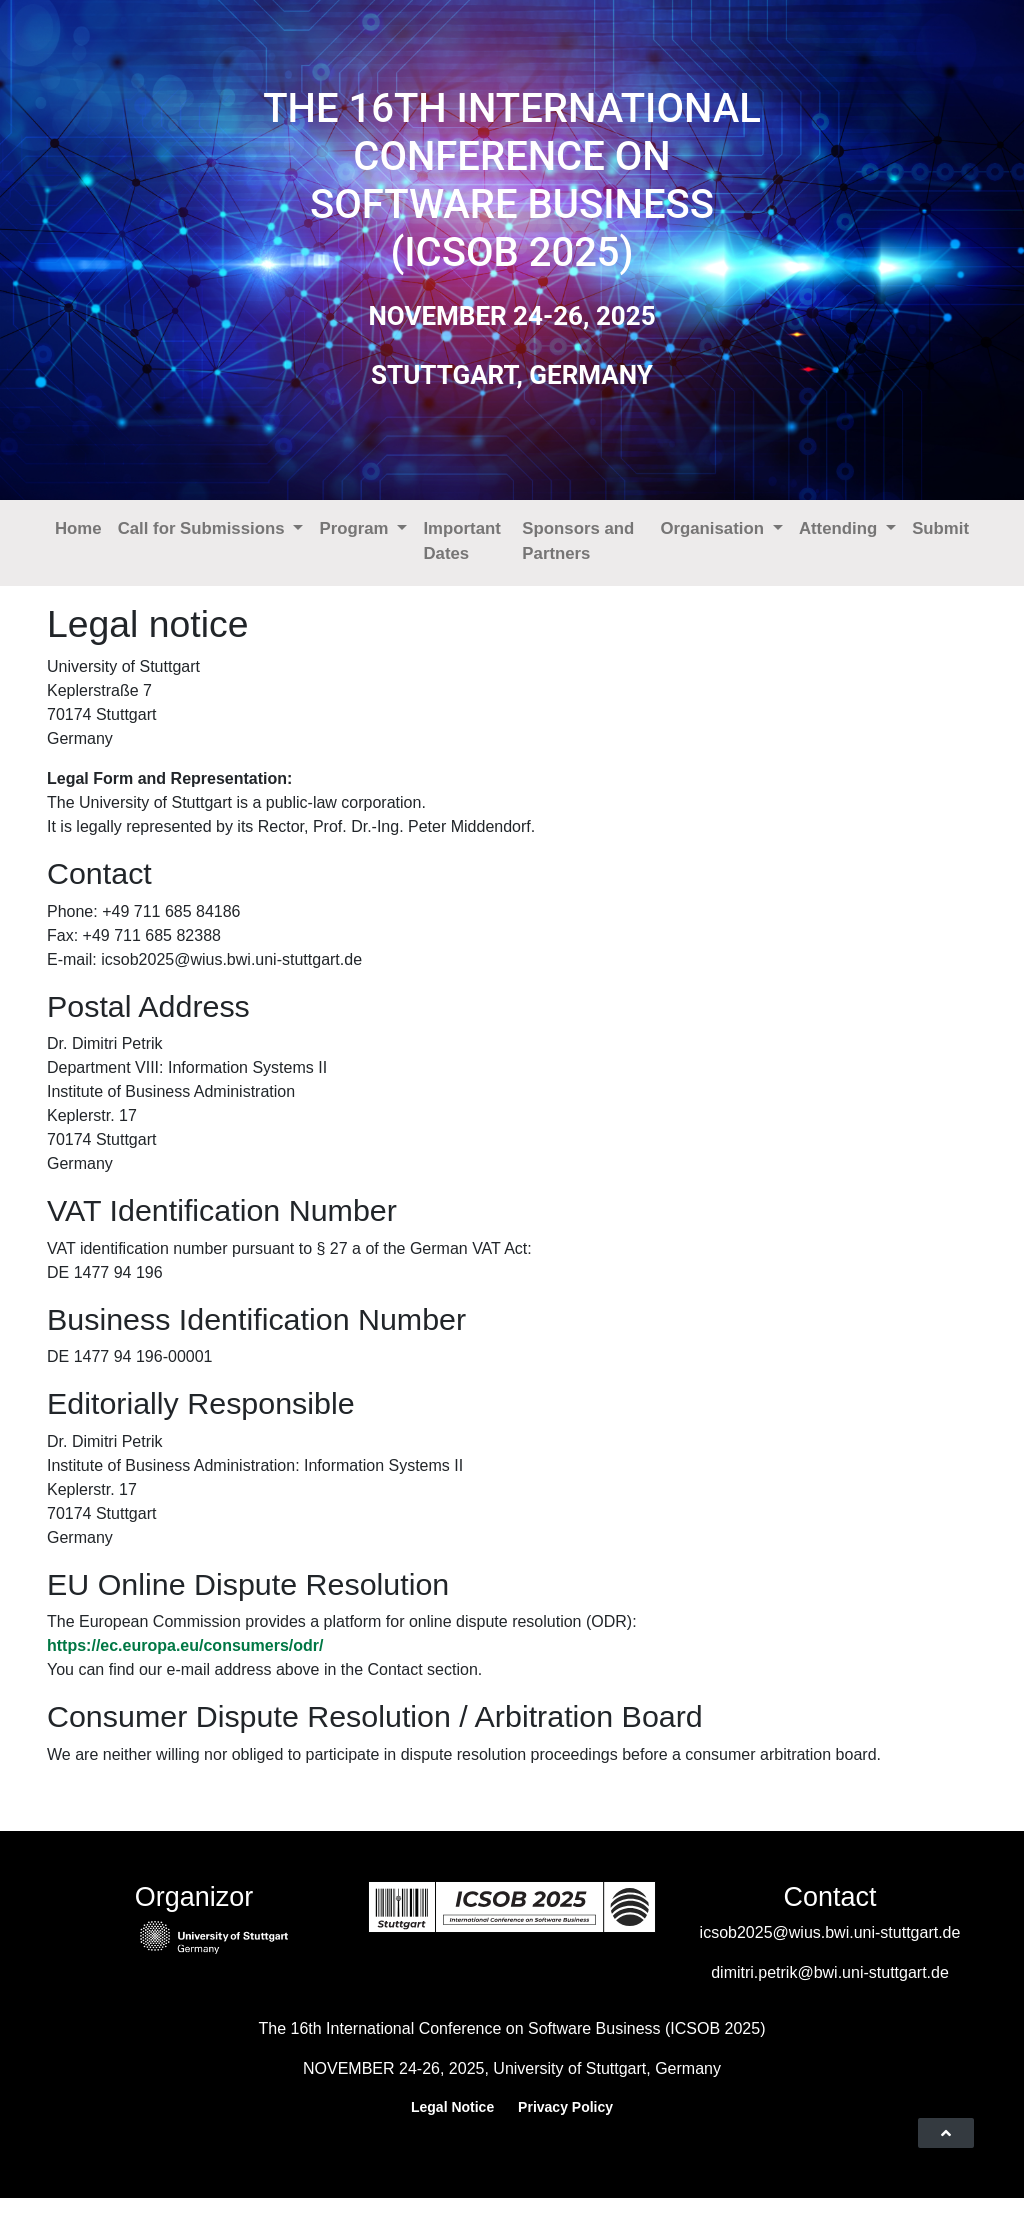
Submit (940, 528)
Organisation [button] (714, 528)
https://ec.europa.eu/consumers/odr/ (185, 1645)
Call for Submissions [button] (204, 528)
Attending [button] (840, 528)
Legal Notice (452, 2107)
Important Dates (461, 541)
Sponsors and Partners (578, 541)
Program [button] (356, 528)
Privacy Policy (565, 2107)
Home (78, 528)
